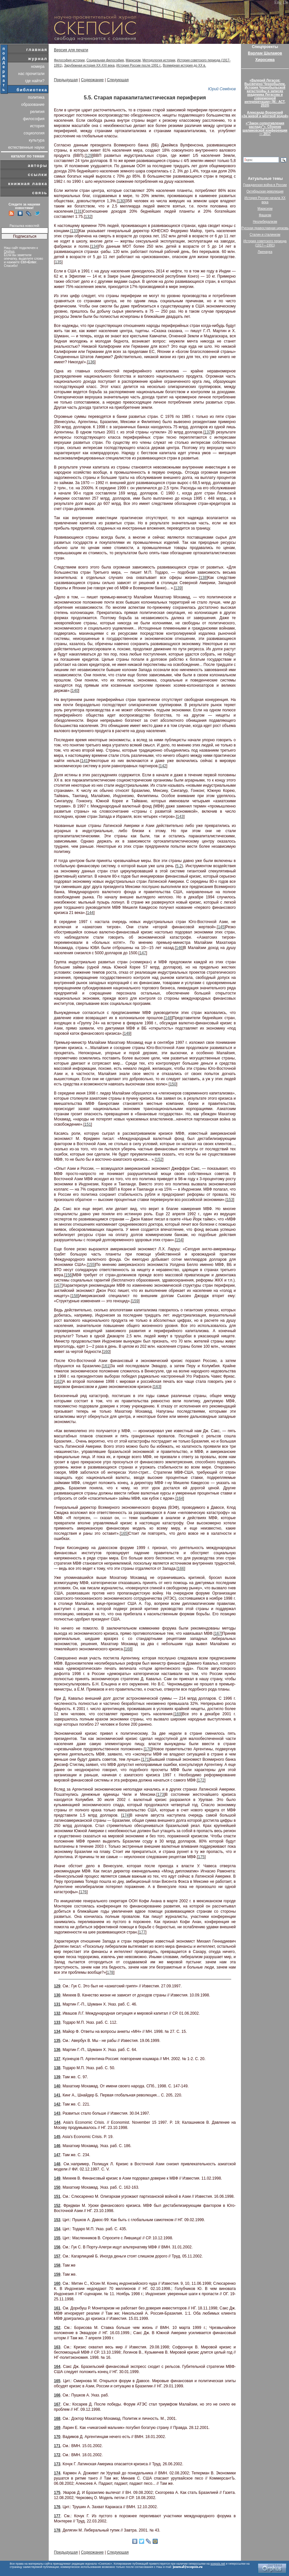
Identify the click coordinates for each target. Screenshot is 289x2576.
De (285, 2)
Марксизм (133, 60)
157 (58, 1285)
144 (90, 912)
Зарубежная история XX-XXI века (89, 65)
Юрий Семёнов (222, 89)
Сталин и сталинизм (265, 234)
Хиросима (264, 59)
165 (124, 1533)
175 (201, 1857)
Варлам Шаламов (265, 53)
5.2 (179, 866)
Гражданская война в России (265, 185)
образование (32, 104)
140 (75, 690)
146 (179, 947)
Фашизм (265, 215)
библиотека (32, 89)
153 (230, 1199)
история (37, 126)
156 (68, 1275)
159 (135, 1301)
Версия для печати (71, 50)
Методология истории (159, 60)
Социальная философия (105, 60)
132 (88, 216)
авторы (37, 165)
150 (173, 1084)
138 (203, 577)
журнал (37, 58)
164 (180, 1498)
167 (218, 1633)
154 (179, 1240)
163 (157, 1386)
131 (78, 211)
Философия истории (69, 60)
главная (36, 49)
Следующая (118, 80)
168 (128, 1649)
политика (36, 97)
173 (160, 1794)
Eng (278, 2)
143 (180, 816)
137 (208, 432)
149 (127, 1033)
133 (74, 231)
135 (58, 262)
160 (106, 1351)
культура (36, 140)
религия (37, 111)
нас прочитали (31, 73)
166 (181, 1568)
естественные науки (26, 147)
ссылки (37, 174)
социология (34, 133)
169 (178, 1714)
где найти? (34, 81)
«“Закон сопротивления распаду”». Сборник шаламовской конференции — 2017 (265, 128)
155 (91, 1264)
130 (121, 201)
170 (148, 1749)
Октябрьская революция (264, 191)
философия (33, 119)
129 (89, 155)
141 (85, 760)
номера (37, 66)
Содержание (92, 80)
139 (178, 588)
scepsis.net (217, 2563)
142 (163, 766)
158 (74, 1296)
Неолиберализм (265, 221)
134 (94, 246)
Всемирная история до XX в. (184, 65)
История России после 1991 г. (138, 65)
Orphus (9, 251)
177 (142, 1932)
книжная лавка (27, 183)
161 (106, 1366)
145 (221, 927)
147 (143, 953)
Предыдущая (66, 80)
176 (83, 1892)
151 (87, 1124)
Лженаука (265, 252)
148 (168, 1018)
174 (125, 1815)
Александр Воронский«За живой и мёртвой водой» (265, 114)
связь (39, 192)
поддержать (4, 69)
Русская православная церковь (265, 228)
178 (110, 1972)
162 (58, 1381)
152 (159, 1159)
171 (146, 1759)
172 (201, 1780)
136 (91, 362)
